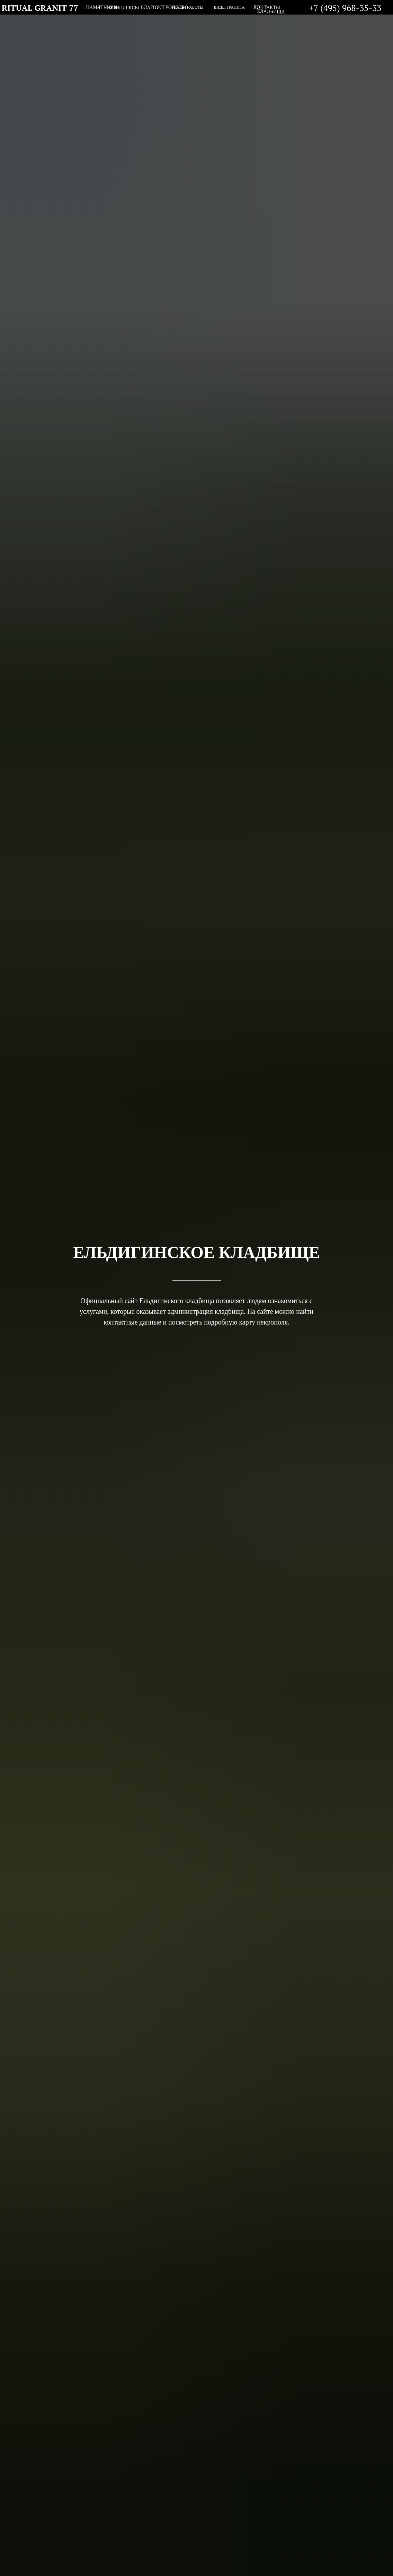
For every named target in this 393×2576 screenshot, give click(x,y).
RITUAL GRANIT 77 (40, 7)
